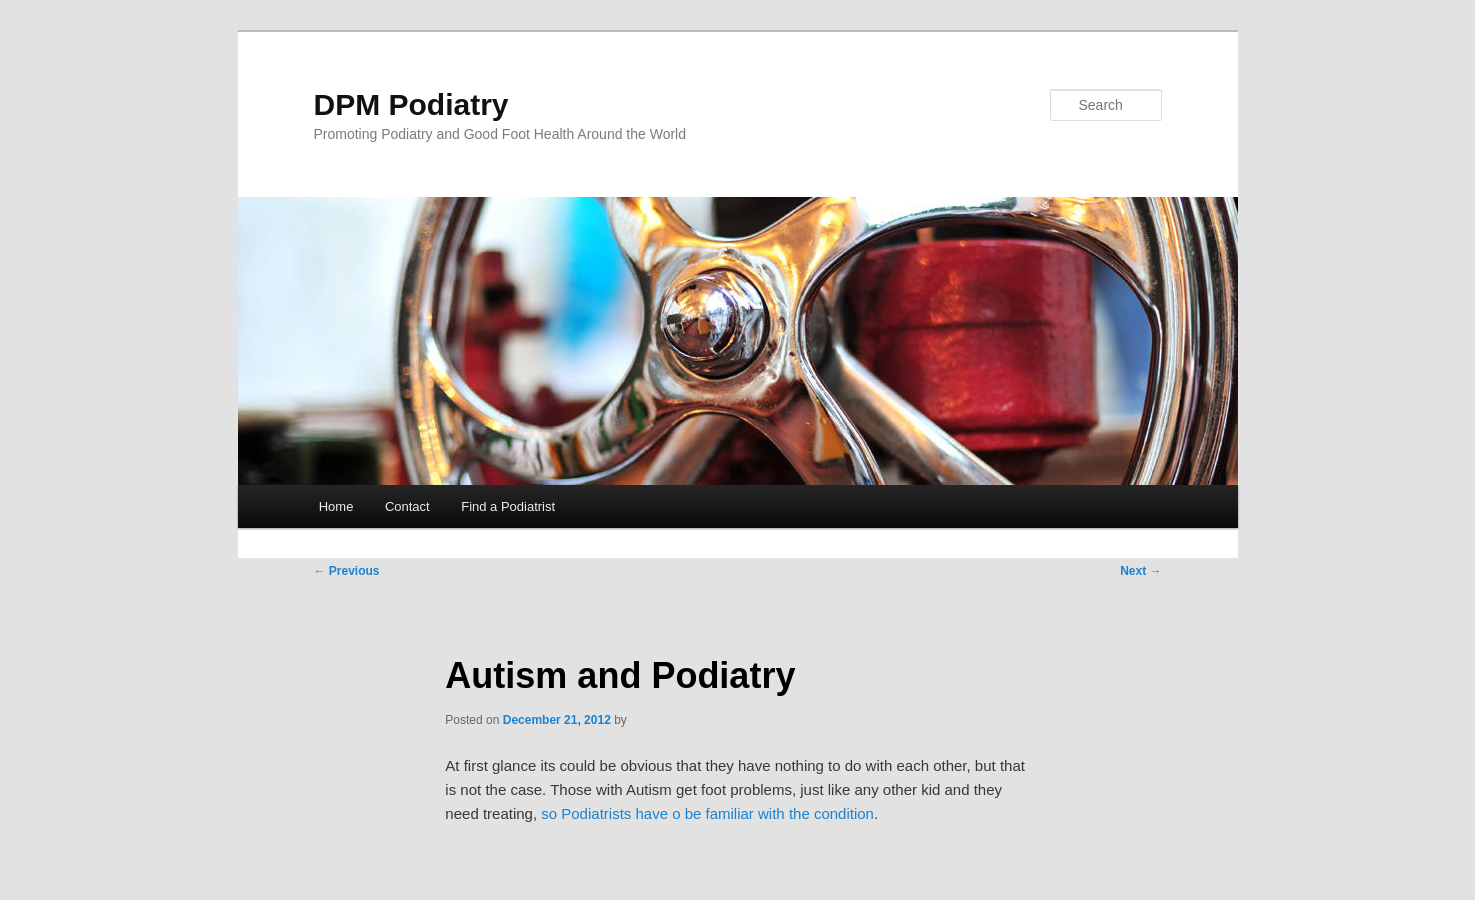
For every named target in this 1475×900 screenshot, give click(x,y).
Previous (347, 571)
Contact (407, 506)
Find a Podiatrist (508, 506)
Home (336, 506)
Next (1140, 571)
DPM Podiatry (411, 104)
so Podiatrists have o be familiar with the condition (707, 813)
